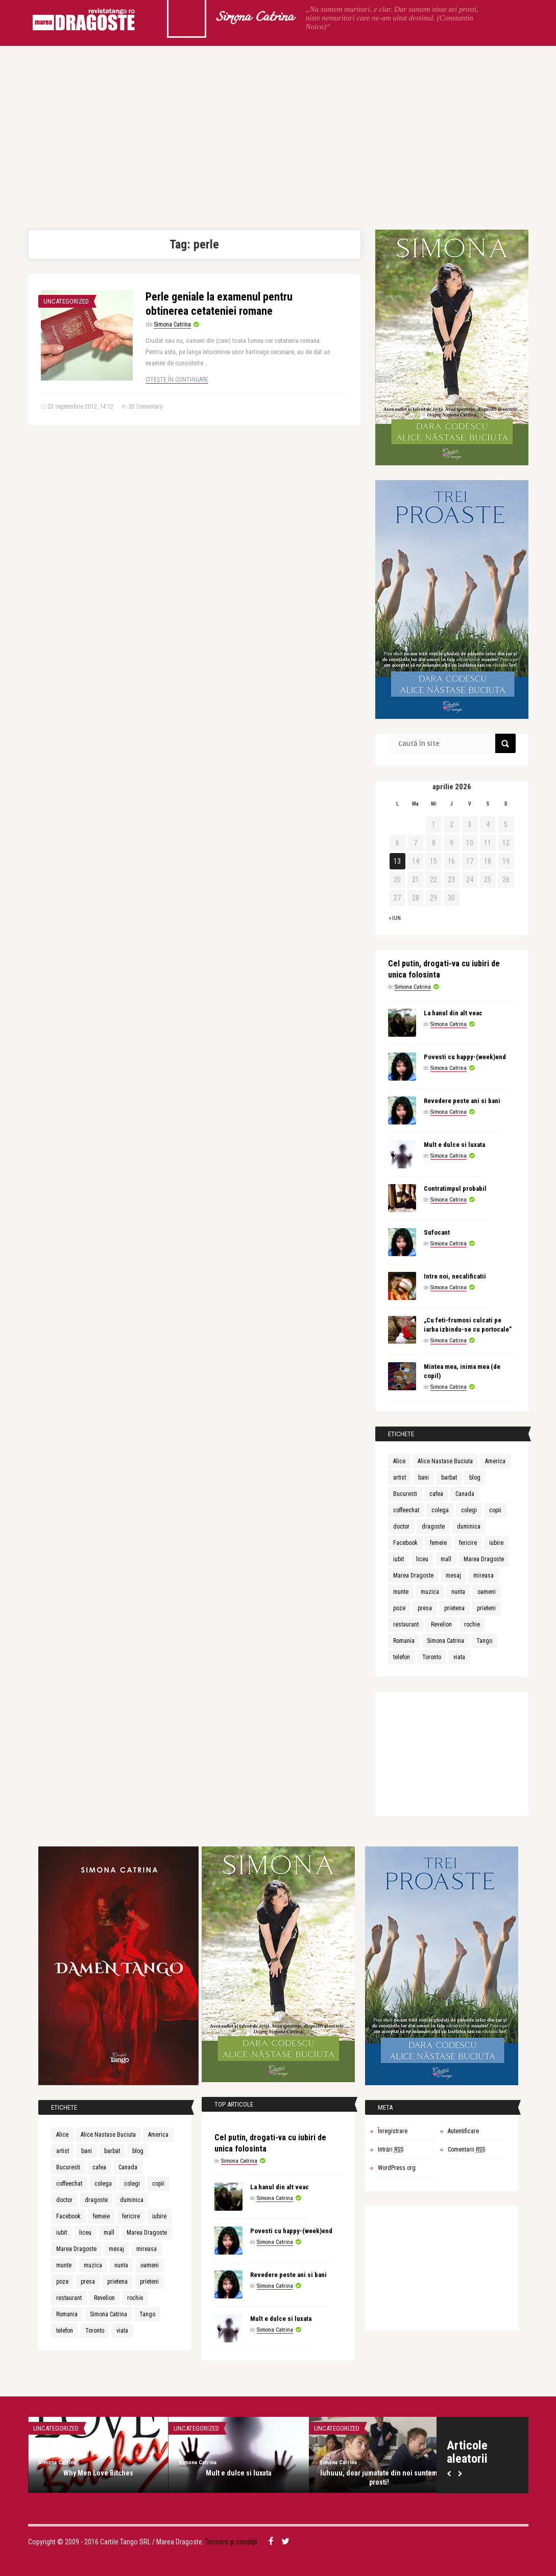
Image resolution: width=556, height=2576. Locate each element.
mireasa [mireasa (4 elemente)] (483, 1575)
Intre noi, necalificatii (455, 1276)
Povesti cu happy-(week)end (465, 1057)
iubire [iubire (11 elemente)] (496, 1542)
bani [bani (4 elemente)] (423, 1477)
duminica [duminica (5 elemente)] (468, 1526)
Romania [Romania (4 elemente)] (404, 1640)
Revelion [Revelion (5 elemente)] (441, 1624)
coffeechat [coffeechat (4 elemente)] (406, 1510)
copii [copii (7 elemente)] (495, 1510)
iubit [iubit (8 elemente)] (398, 1559)
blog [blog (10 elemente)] (474, 1477)
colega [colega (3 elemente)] (440, 1510)
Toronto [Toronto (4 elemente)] (431, 1657)
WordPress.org (397, 2167)
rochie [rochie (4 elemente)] (472, 1624)
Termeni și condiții (231, 2542)
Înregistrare (392, 2131)
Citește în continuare (177, 379)
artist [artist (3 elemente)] (399, 1477)
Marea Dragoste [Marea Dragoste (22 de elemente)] (413, 1575)
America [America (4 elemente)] (495, 1461)
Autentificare (463, 2131)
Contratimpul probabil (455, 1188)
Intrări (390, 2149)
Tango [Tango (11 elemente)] (484, 1640)
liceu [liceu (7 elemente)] (422, 1559)
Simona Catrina (254, 18)
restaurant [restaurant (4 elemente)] (406, 1624)
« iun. (395, 918)
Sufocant (437, 1232)
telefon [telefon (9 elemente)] (401, 1657)
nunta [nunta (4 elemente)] (458, 1591)
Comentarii (466, 2149)
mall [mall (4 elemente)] (446, 1559)
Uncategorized (66, 301)
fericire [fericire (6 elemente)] (468, 1542)
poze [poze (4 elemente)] (399, 1608)
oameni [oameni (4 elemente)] (486, 1591)
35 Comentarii (146, 406)
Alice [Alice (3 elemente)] (399, 1461)
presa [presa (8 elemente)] (425, 1608)
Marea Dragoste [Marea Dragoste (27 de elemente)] (484, 1559)
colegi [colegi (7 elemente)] (469, 1510)
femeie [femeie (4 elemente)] (438, 1542)
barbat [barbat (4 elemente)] (449, 1477)
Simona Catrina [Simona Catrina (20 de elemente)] (445, 1640)
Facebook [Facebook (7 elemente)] (405, 1542)
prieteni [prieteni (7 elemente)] (486, 1608)
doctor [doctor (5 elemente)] (401, 1526)
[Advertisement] (278, 137)
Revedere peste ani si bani (462, 1101)
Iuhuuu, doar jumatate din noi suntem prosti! (379, 2477)
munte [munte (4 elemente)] (400, 1591)
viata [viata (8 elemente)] (459, 1657)
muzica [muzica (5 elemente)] (430, 1591)
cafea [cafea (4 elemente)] (436, 1493)
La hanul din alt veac (453, 1013)
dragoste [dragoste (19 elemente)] (433, 1526)
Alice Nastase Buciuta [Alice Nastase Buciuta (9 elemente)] (445, 1461)
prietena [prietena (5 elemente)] (454, 1608)
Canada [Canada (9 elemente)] (464, 1493)
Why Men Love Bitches (98, 2473)
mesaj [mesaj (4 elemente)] (453, 1575)
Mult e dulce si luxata (454, 1144)
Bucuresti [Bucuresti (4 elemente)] (405, 1493)
